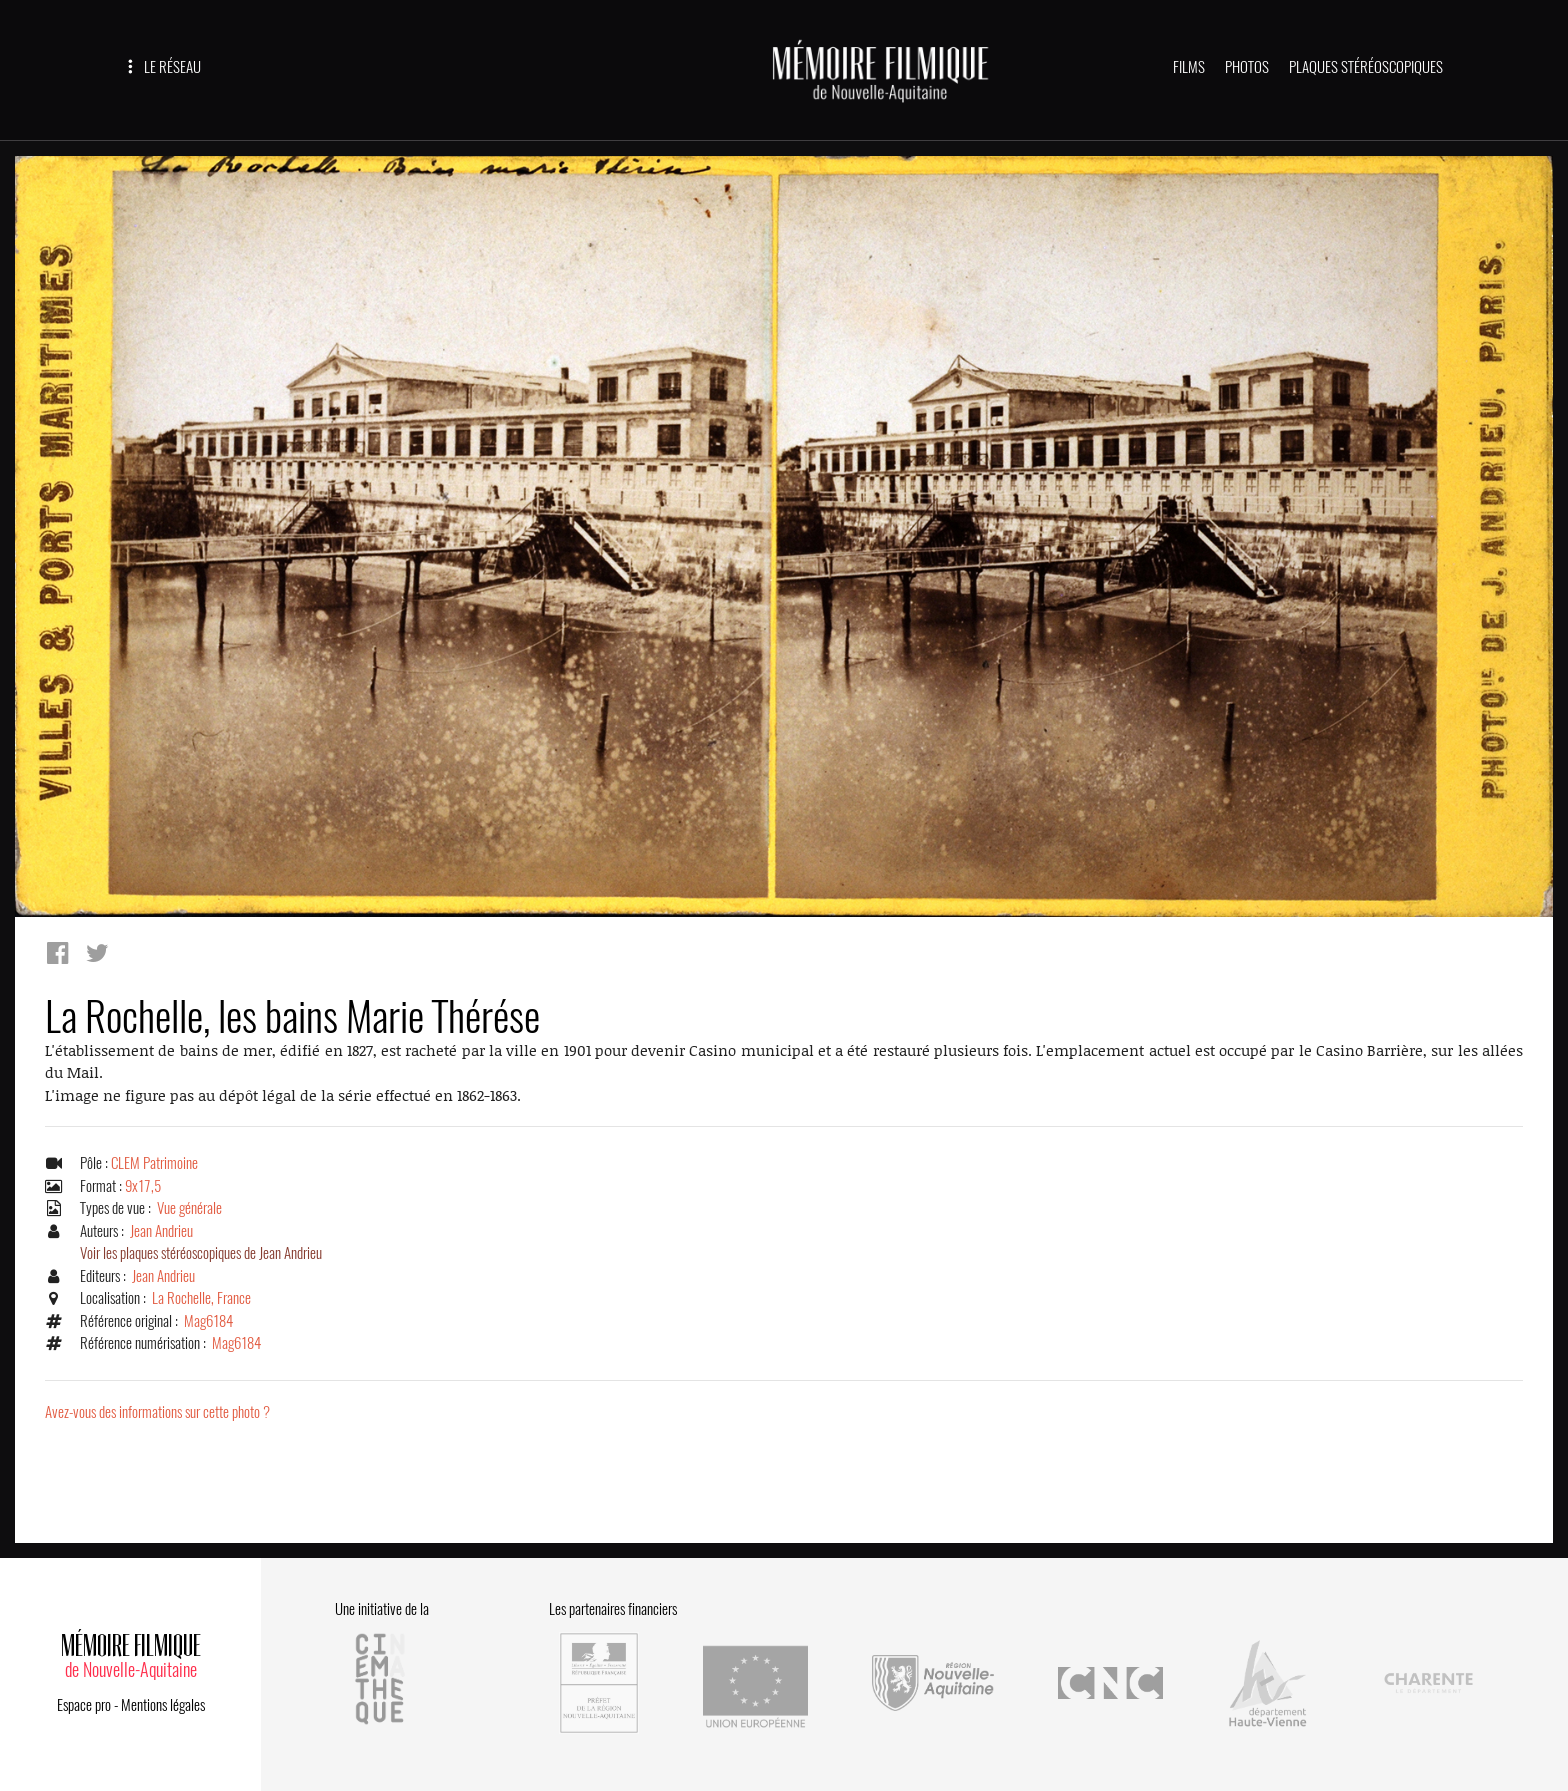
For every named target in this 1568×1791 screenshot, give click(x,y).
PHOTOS (1247, 67)
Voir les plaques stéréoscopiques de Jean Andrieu (201, 1253)
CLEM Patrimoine (154, 1163)
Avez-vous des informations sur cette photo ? (157, 1412)
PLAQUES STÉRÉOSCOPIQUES (1366, 67)
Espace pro (84, 1705)
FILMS (1189, 67)
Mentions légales (163, 1705)
